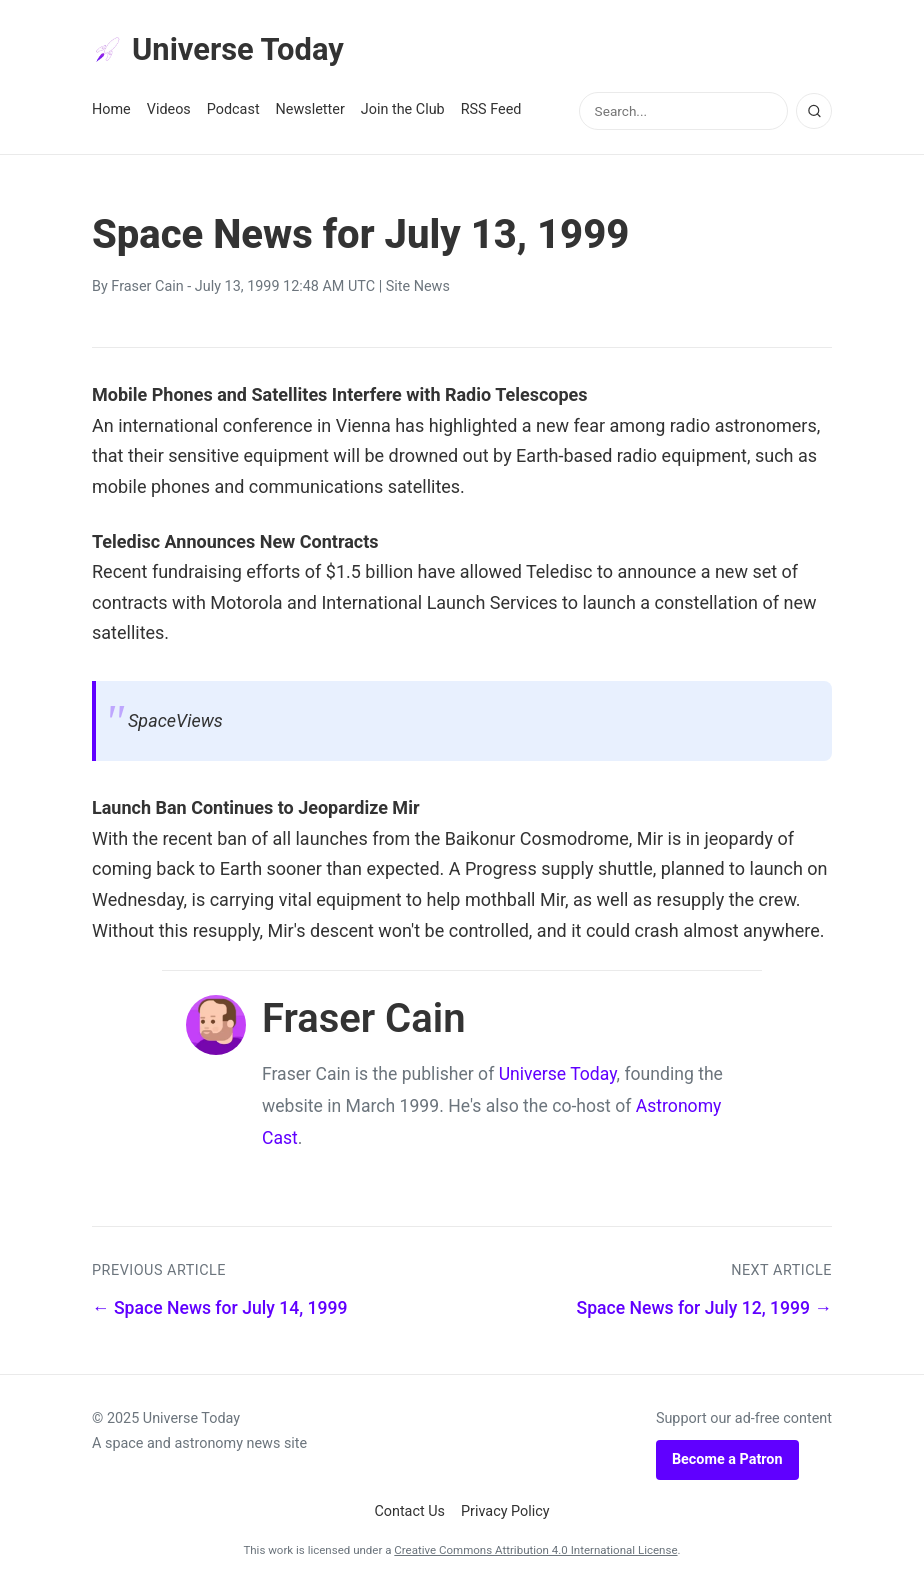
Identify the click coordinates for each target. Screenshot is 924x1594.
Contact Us (409, 1513)
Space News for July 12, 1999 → (705, 1310)
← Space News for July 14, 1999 (220, 1310)
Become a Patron (727, 1461)
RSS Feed (491, 111)
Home (111, 111)
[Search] (814, 113)
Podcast (233, 111)
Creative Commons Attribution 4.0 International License (535, 1552)
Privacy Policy (505, 1513)
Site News (418, 288)
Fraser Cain (147, 288)
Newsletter (310, 111)
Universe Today (222, 51)
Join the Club (403, 111)
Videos (169, 111)
